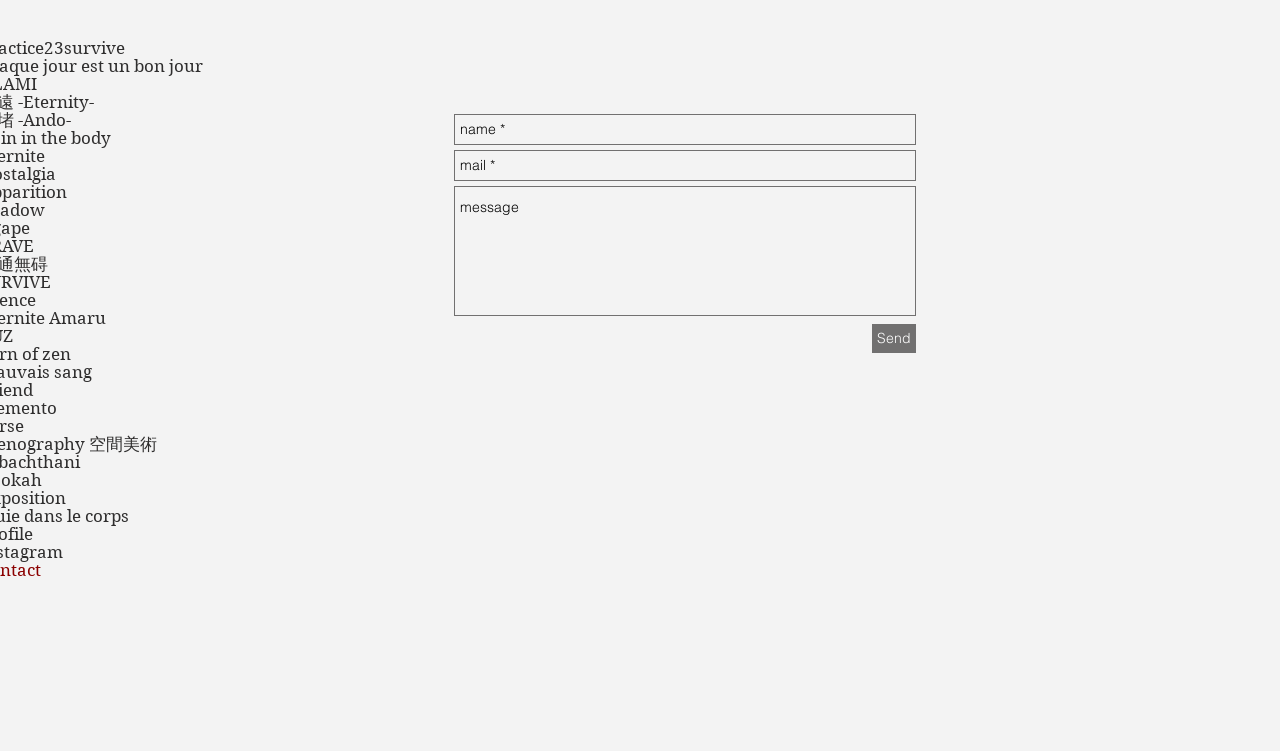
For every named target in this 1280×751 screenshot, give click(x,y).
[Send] (894, 338)
